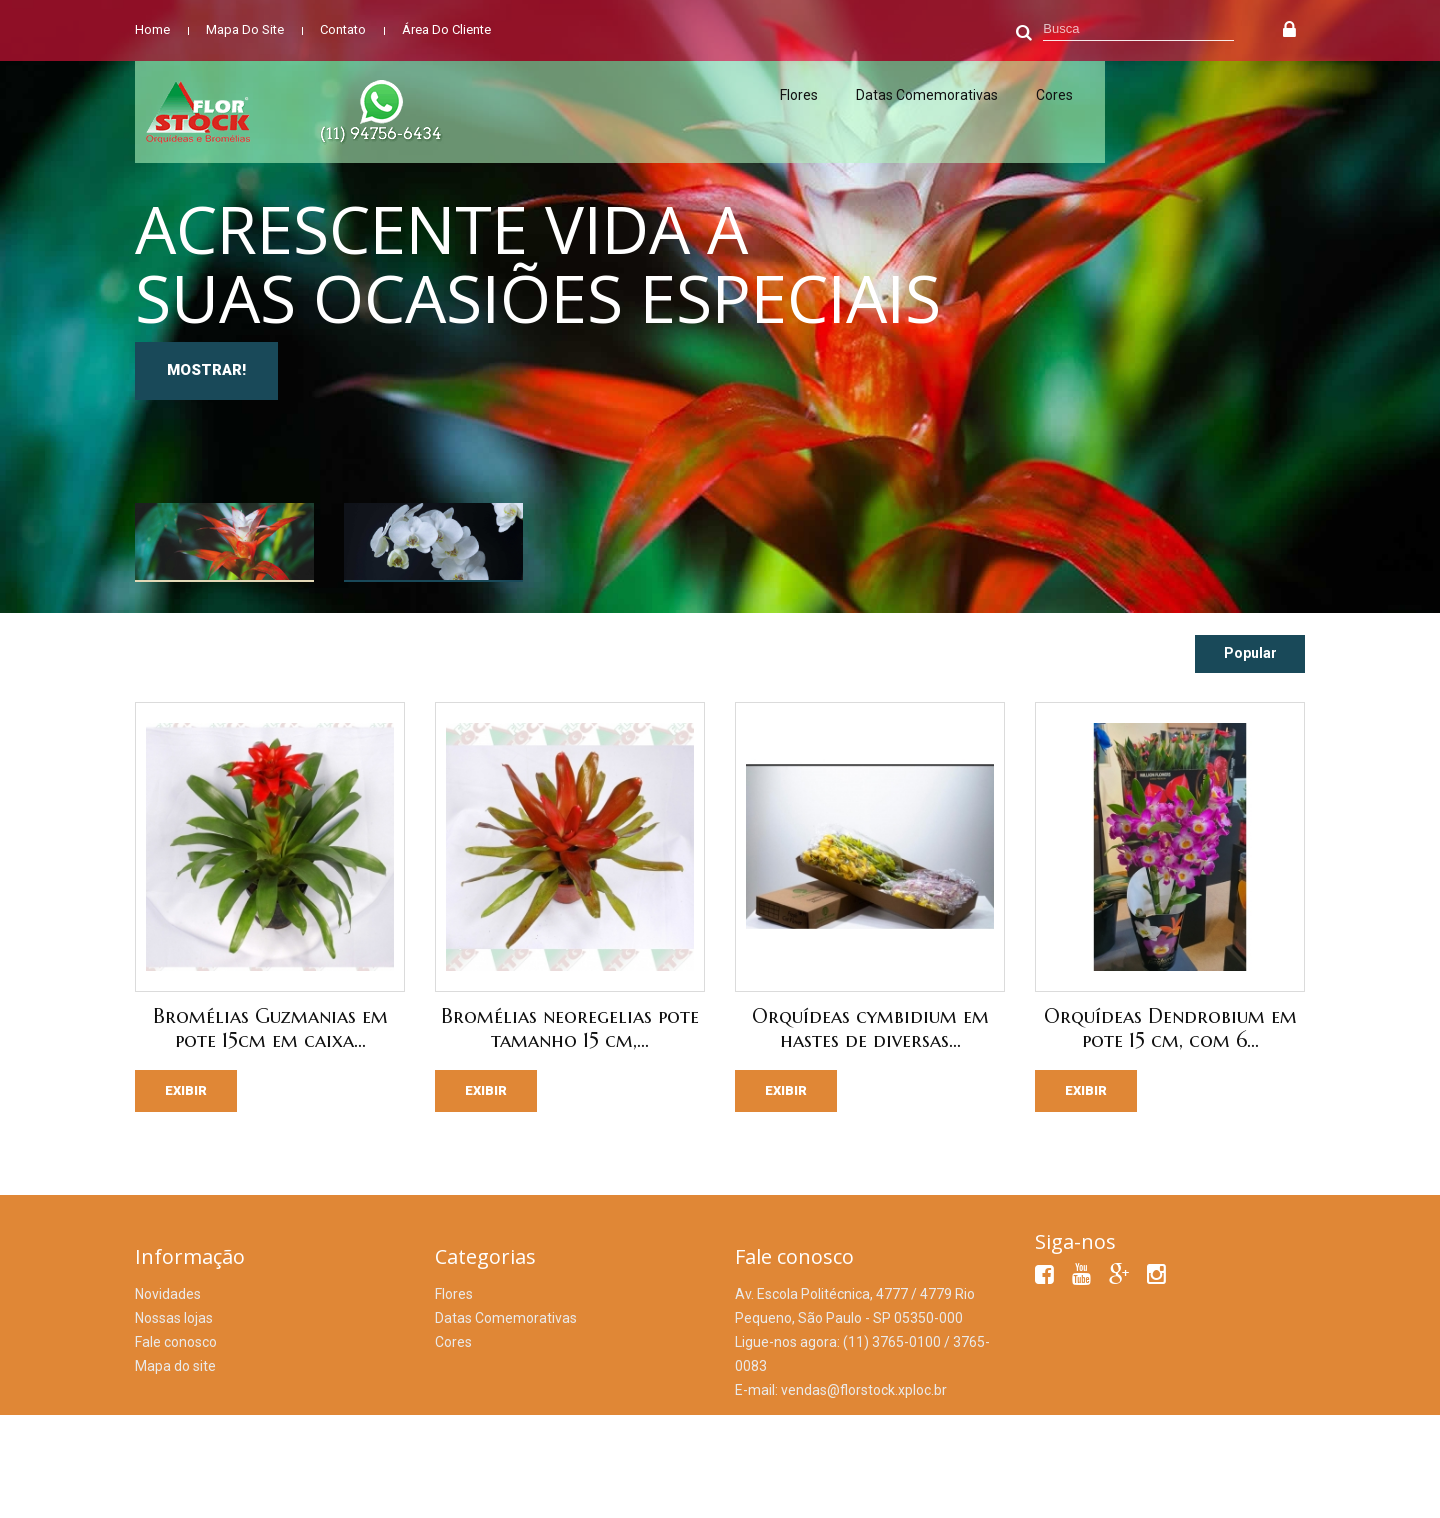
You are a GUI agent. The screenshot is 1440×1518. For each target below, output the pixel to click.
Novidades (168, 1294)
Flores (799, 95)
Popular (1250, 653)
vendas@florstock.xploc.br (864, 1390)
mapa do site (245, 29)
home (152, 29)
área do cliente (446, 29)
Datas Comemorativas (927, 95)
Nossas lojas (174, 1318)
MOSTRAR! (206, 370)
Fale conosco (176, 1342)
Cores (1054, 95)
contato (343, 29)
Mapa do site (175, 1366)
